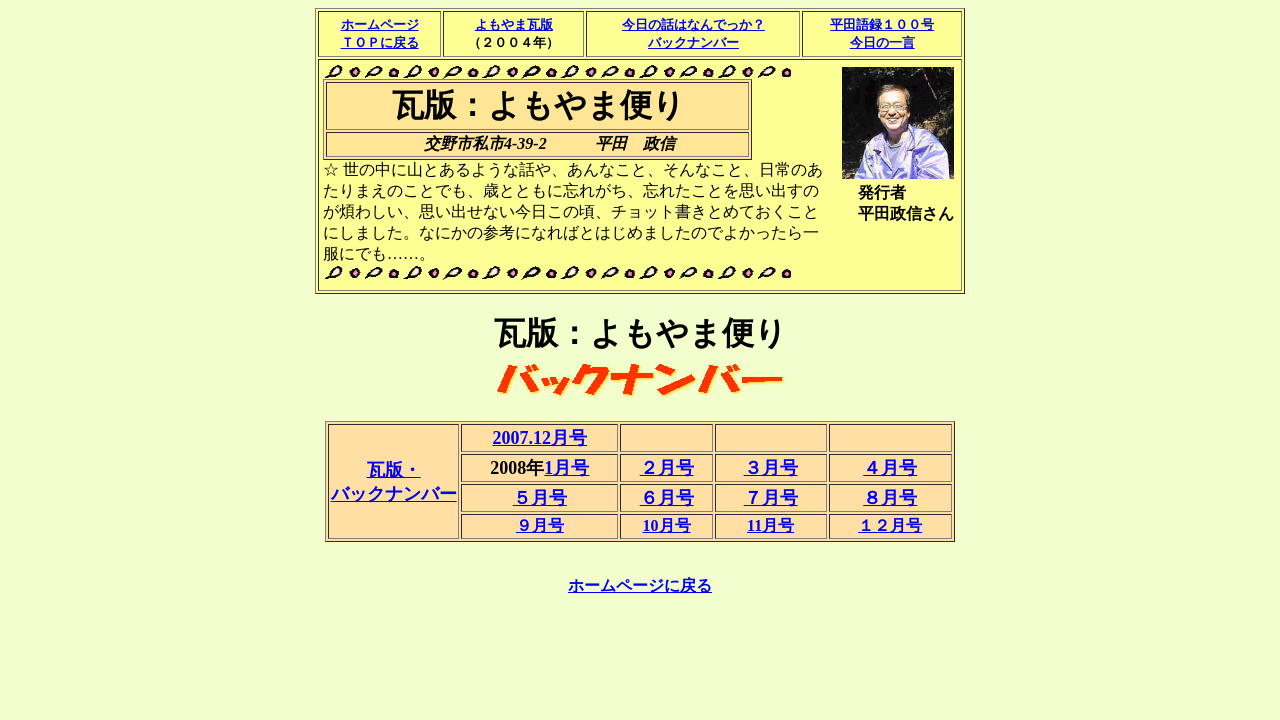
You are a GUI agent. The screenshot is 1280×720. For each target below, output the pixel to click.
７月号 (771, 498)
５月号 (540, 498)
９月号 (540, 525)
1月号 (566, 468)
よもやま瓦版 (514, 24)
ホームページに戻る (640, 585)
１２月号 (890, 525)
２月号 (667, 468)
